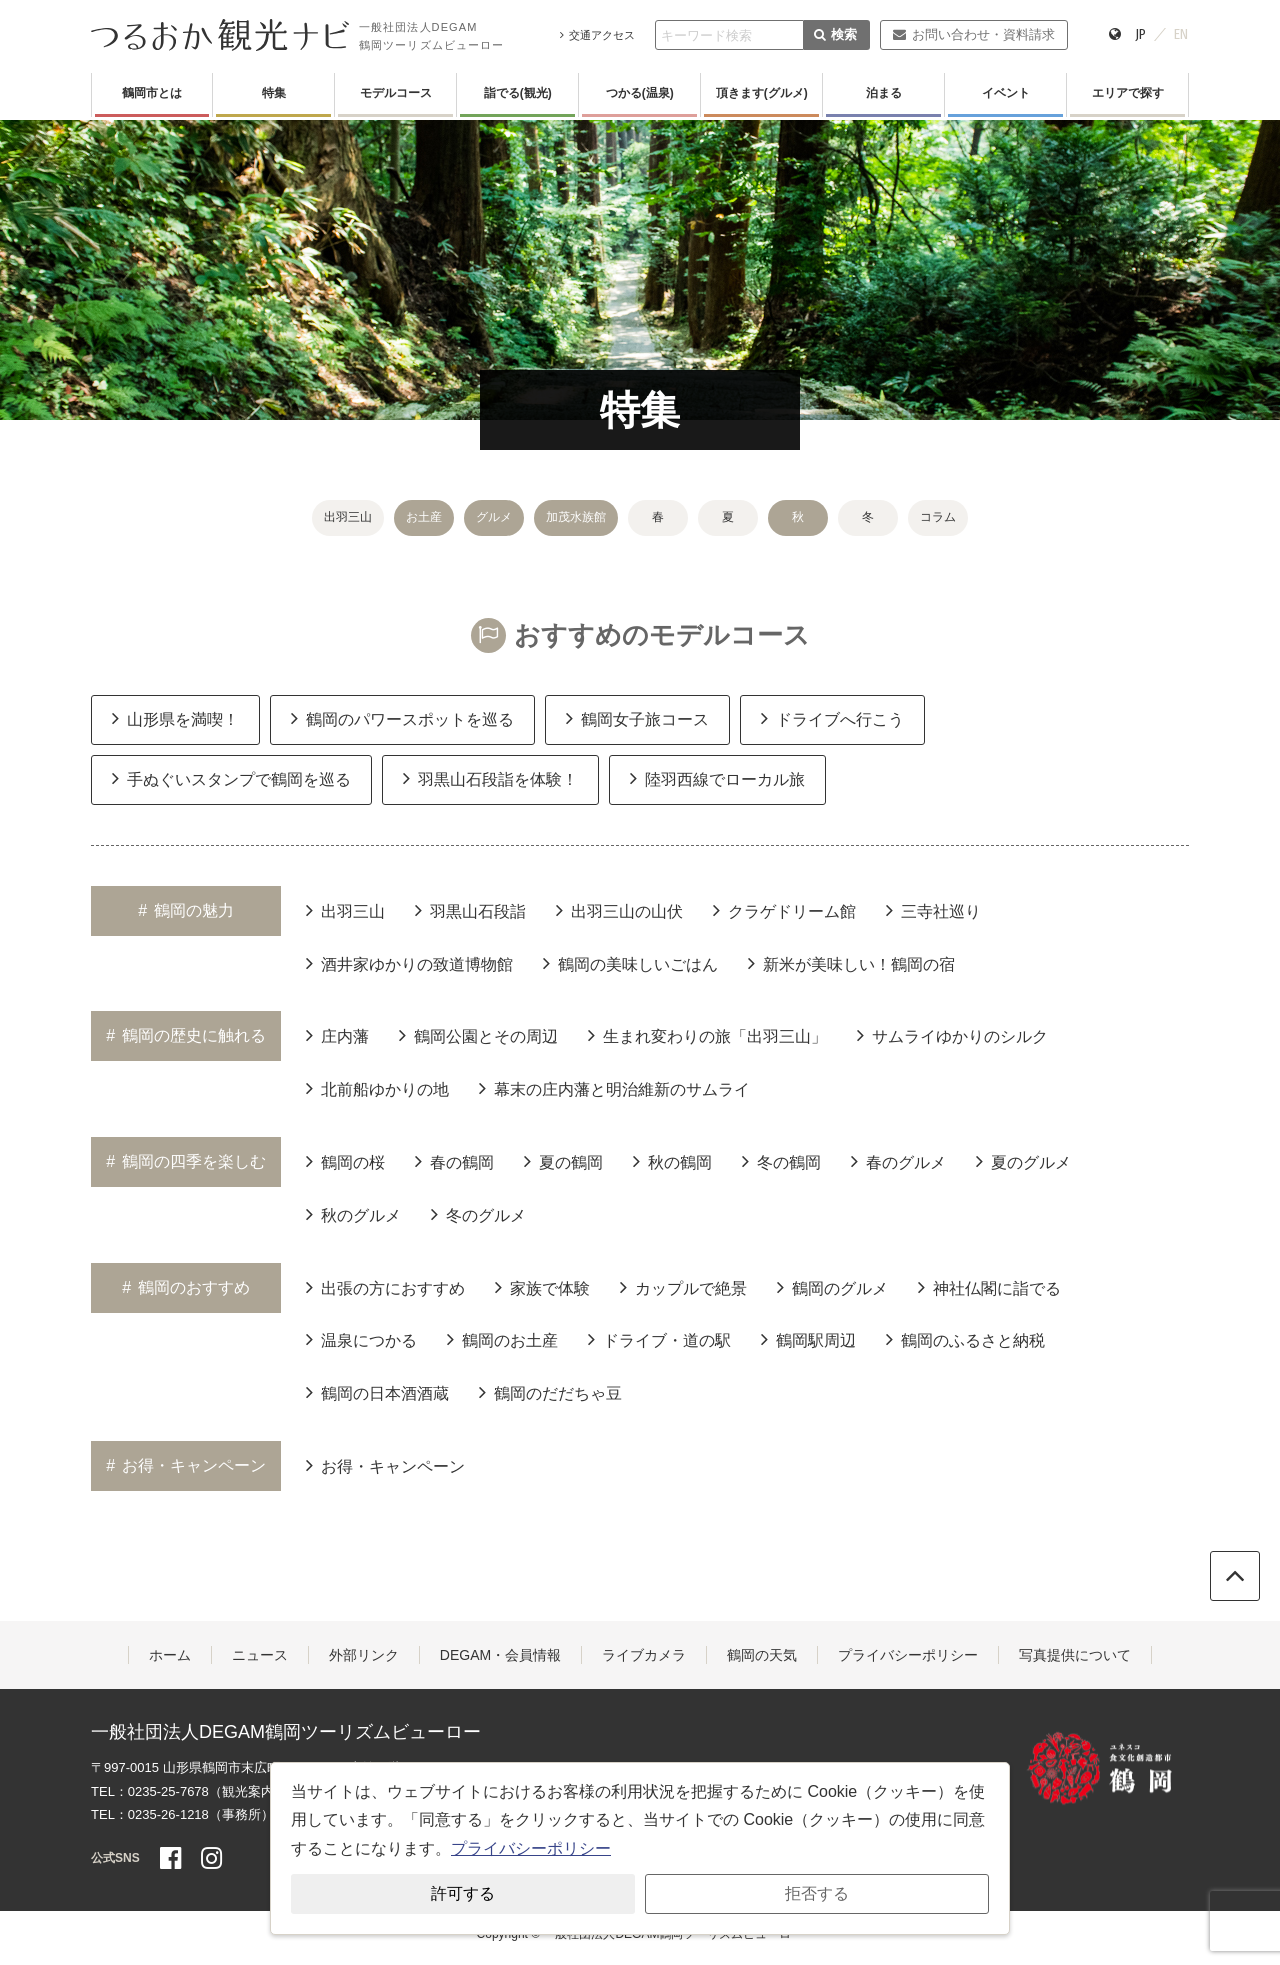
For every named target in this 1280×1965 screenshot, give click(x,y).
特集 (274, 93)
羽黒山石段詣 (470, 910)
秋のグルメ (353, 1214)
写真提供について (1075, 1655)
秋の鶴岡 (672, 1161)
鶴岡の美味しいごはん (630, 963)
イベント (1006, 93)
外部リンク (364, 1655)
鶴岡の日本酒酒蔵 (377, 1392)
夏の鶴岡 (563, 1161)
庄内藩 (337, 1035)
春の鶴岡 (454, 1161)
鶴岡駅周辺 (808, 1339)
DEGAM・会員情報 (500, 1655)
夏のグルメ (1023, 1161)
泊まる (884, 93)
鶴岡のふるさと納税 (965, 1339)
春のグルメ (898, 1161)
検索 (835, 34)
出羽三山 (348, 517)
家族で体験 (542, 1287)
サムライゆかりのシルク (952, 1035)
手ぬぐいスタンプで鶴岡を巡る (231, 778)
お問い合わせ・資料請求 (973, 34)
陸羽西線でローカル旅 (717, 778)
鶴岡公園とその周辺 (478, 1035)
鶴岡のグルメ (832, 1287)
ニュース (260, 1655)
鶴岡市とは (152, 93)
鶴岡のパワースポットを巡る (402, 718)
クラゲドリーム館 (784, 910)
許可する (463, 1893)
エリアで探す (1128, 93)
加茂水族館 (576, 517)
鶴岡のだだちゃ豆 (550, 1392)
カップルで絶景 (683, 1287)
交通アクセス (597, 35)
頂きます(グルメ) (762, 93)
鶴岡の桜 (345, 1161)
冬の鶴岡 (781, 1161)
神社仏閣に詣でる (989, 1287)
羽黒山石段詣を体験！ (490, 778)
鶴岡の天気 (762, 1655)
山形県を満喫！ (175, 718)
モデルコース (396, 93)
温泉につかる (361, 1339)
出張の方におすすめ (385, 1287)
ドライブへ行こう (832, 718)
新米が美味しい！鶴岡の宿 (851, 963)
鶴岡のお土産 (502, 1339)
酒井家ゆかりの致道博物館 (409, 963)
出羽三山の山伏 (619, 910)
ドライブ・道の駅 (659, 1339)
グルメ (494, 517)
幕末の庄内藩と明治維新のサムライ (614, 1088)
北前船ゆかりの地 (377, 1088)
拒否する (817, 1893)
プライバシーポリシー (908, 1655)
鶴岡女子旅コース (637, 718)
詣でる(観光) (518, 93)
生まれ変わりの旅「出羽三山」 (707, 1035)
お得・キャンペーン (385, 1465)
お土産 (424, 517)
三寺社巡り (933, 910)
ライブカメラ (644, 1655)
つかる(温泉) (640, 93)
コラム (938, 517)
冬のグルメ (478, 1214)
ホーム (170, 1655)
